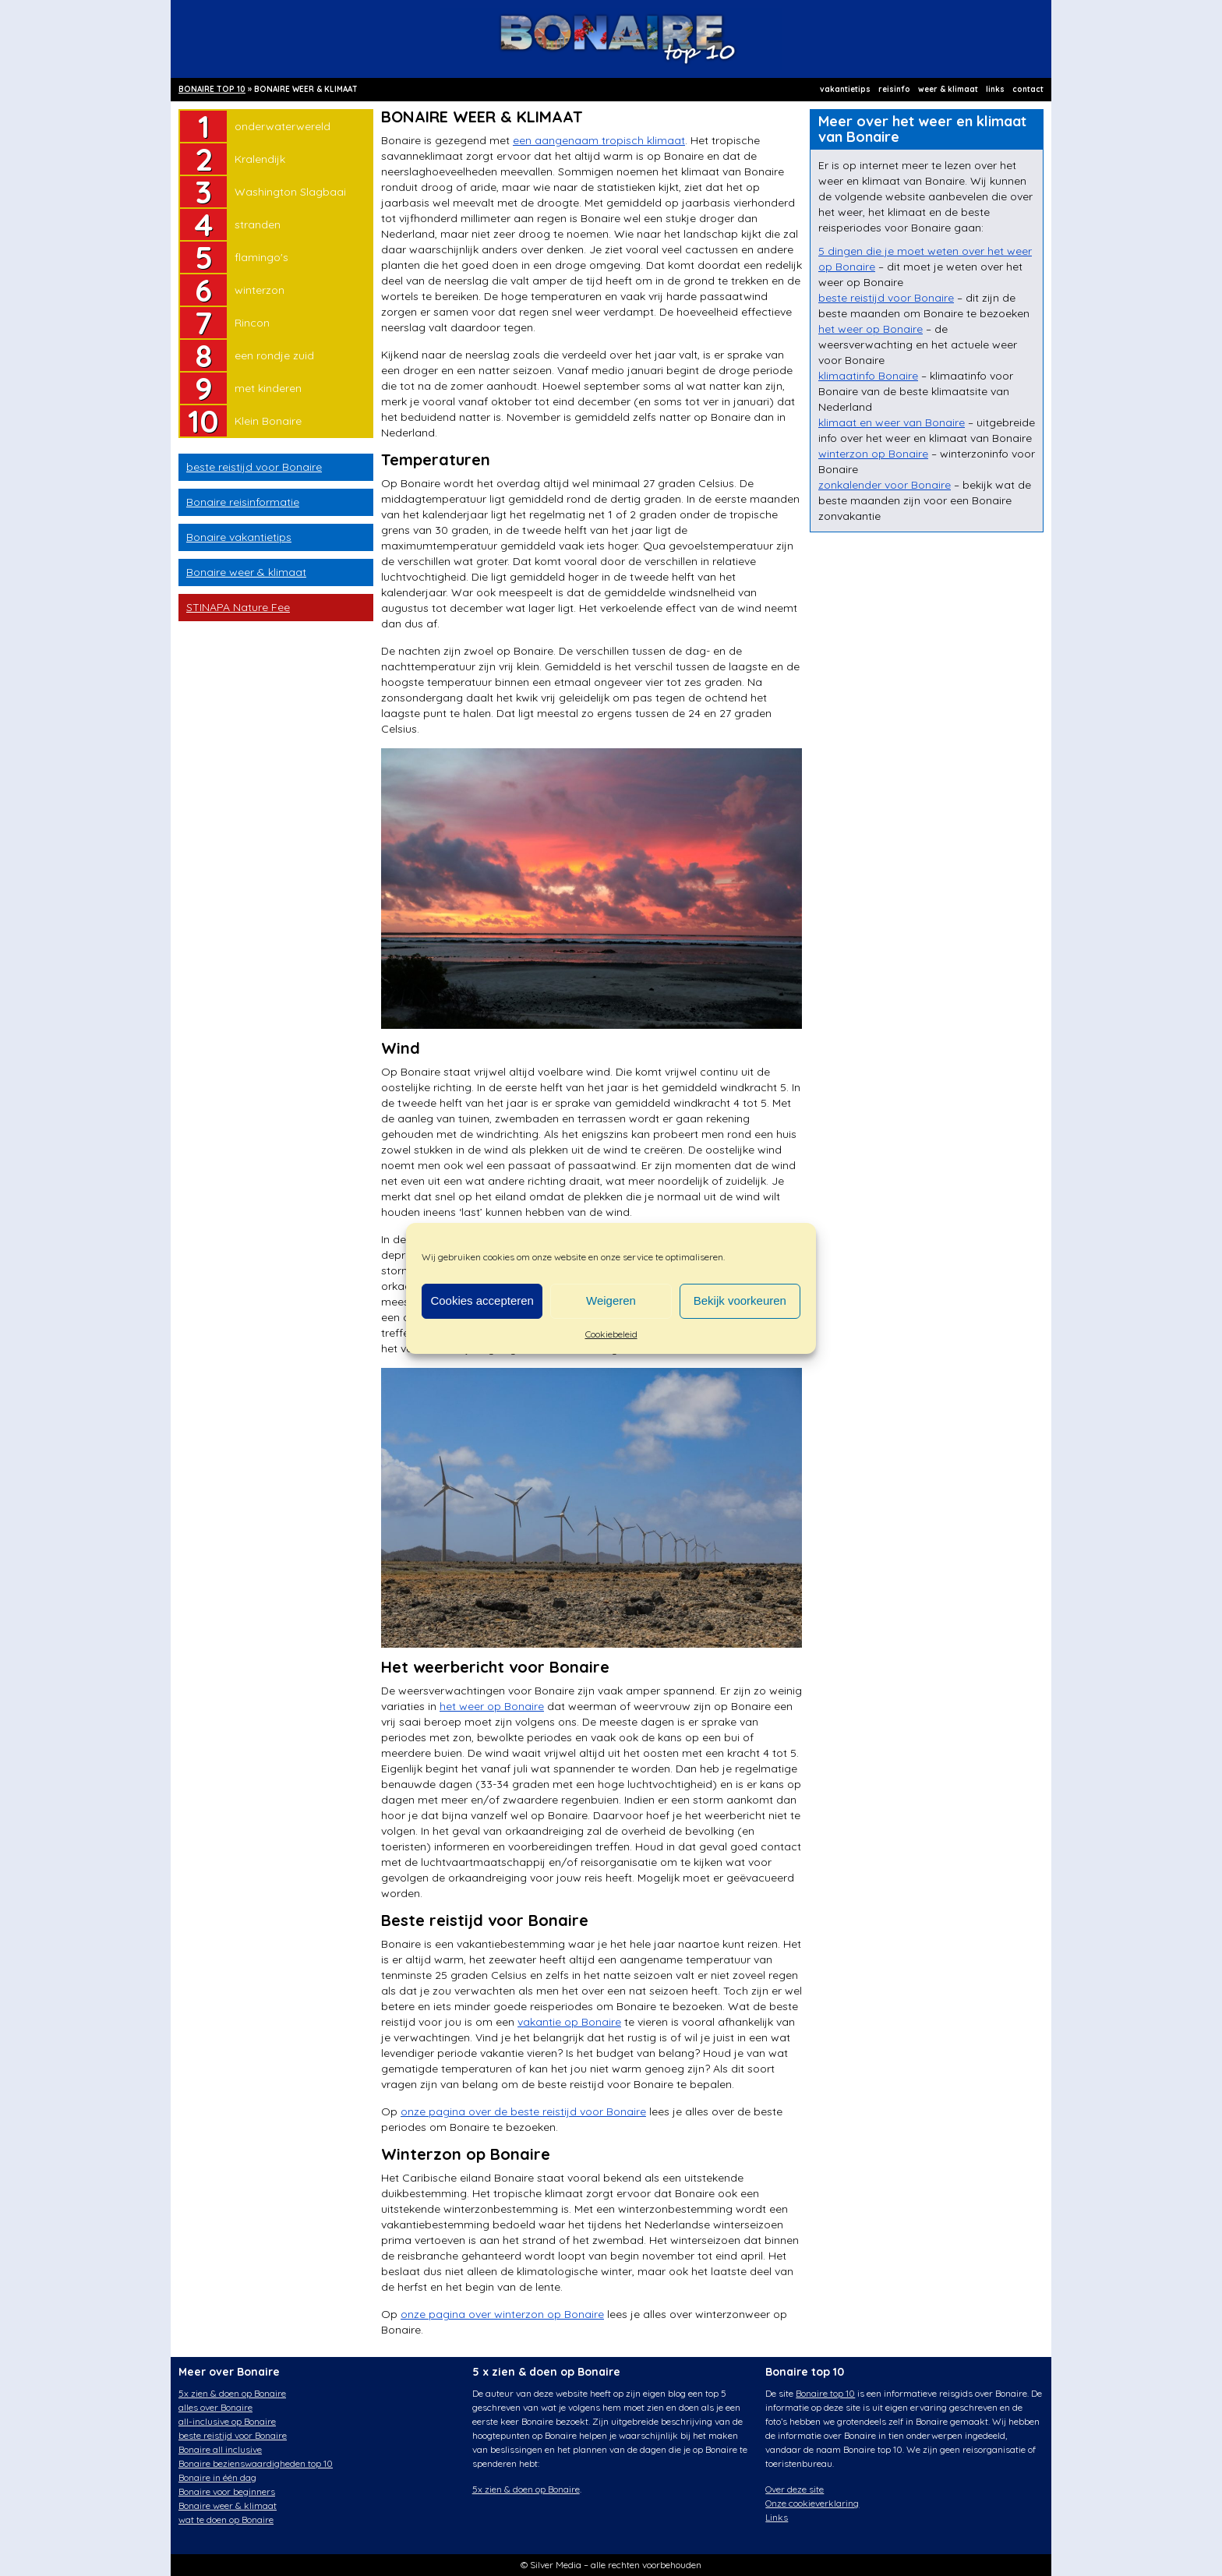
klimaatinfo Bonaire (868, 376)
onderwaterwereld (282, 126)
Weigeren (611, 1300)
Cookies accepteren (482, 1300)
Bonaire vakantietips (238, 537)
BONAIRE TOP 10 (211, 89)
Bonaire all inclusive (220, 2449)
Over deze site (794, 2489)
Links (776, 2517)
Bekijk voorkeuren (740, 1300)
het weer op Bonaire (492, 1706)
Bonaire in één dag (217, 2477)
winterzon (259, 290)
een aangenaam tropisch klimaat (599, 140)
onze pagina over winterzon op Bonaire (502, 2314)
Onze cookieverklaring (812, 2503)
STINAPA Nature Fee (238, 607)
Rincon (252, 323)
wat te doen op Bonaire (226, 2519)
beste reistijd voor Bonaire (254, 467)
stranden (258, 224)
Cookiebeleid (611, 1334)
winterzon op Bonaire (873, 454)
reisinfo (894, 89)
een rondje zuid (274, 355)
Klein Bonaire (268, 421)
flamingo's (261, 257)
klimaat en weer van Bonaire (891, 422)
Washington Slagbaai (290, 192)
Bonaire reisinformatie (242, 502)
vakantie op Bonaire (569, 2022)
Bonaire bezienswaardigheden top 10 (255, 2463)
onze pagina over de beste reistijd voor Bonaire (523, 2111)
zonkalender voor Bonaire (884, 485)
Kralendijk (260, 159)
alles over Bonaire (215, 2407)
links (995, 89)
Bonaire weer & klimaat (246, 572)
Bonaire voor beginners (226, 2491)
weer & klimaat (948, 89)
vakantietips (845, 89)
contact (1028, 89)
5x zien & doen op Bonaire (232, 2393)
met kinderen (268, 388)
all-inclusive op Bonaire (227, 2421)
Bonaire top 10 (825, 2393)
